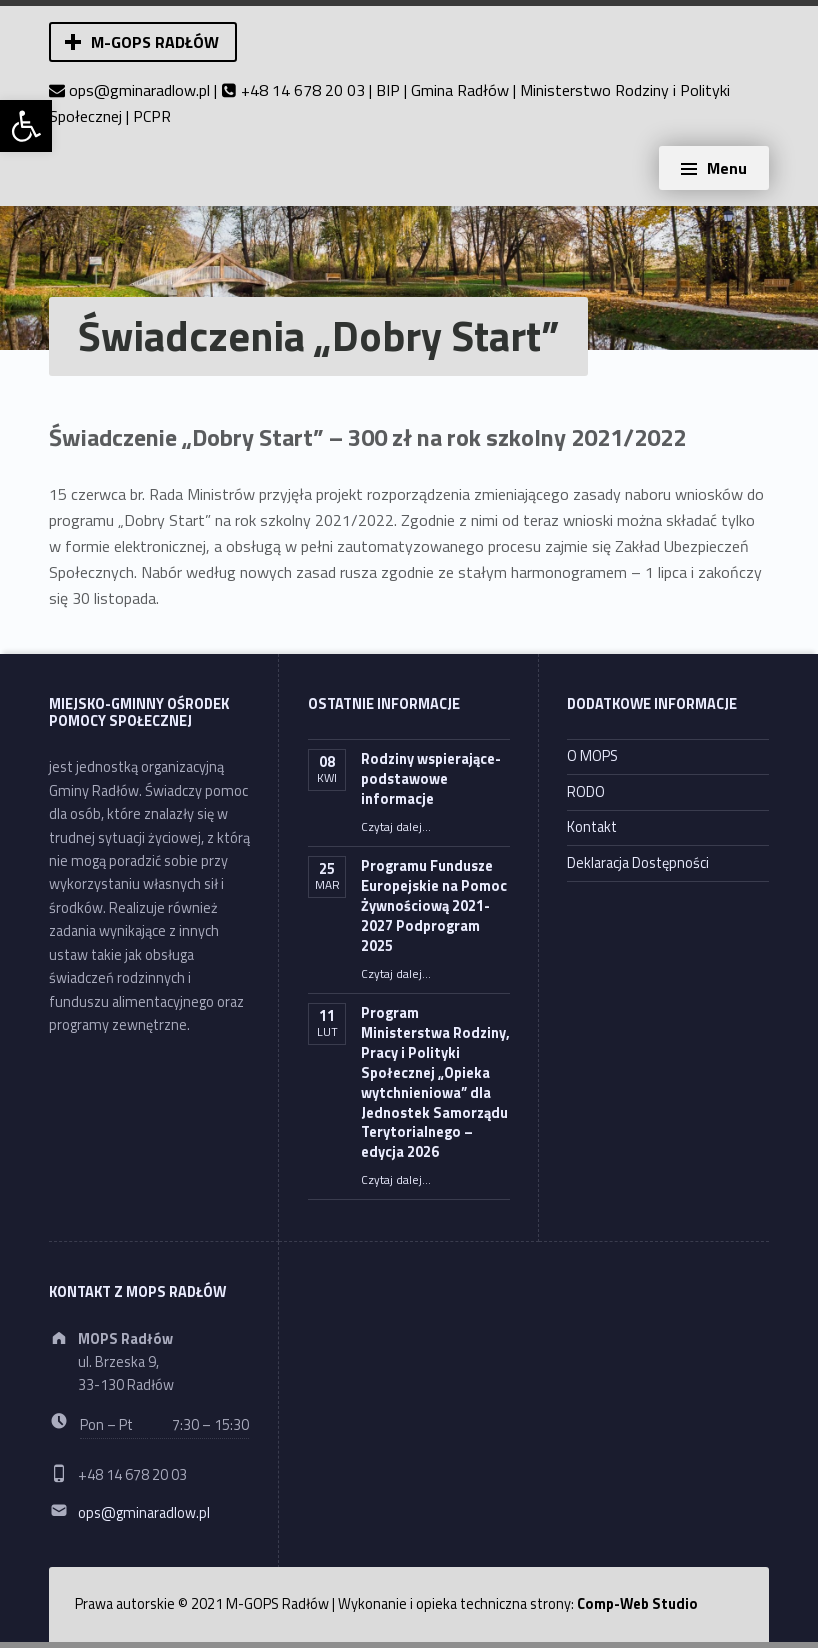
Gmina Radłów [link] (460, 90)
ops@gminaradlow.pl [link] (139, 90)
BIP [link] (388, 90)
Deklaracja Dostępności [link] (638, 863)
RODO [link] (586, 792)
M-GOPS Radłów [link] (155, 42)
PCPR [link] (152, 116)
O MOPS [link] (592, 756)
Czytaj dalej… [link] (396, 827)
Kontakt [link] (592, 827)
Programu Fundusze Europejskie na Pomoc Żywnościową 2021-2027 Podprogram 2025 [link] (434, 906)
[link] (26, 126)
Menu (727, 168)
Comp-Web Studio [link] (637, 1604)
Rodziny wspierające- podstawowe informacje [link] (431, 779)
